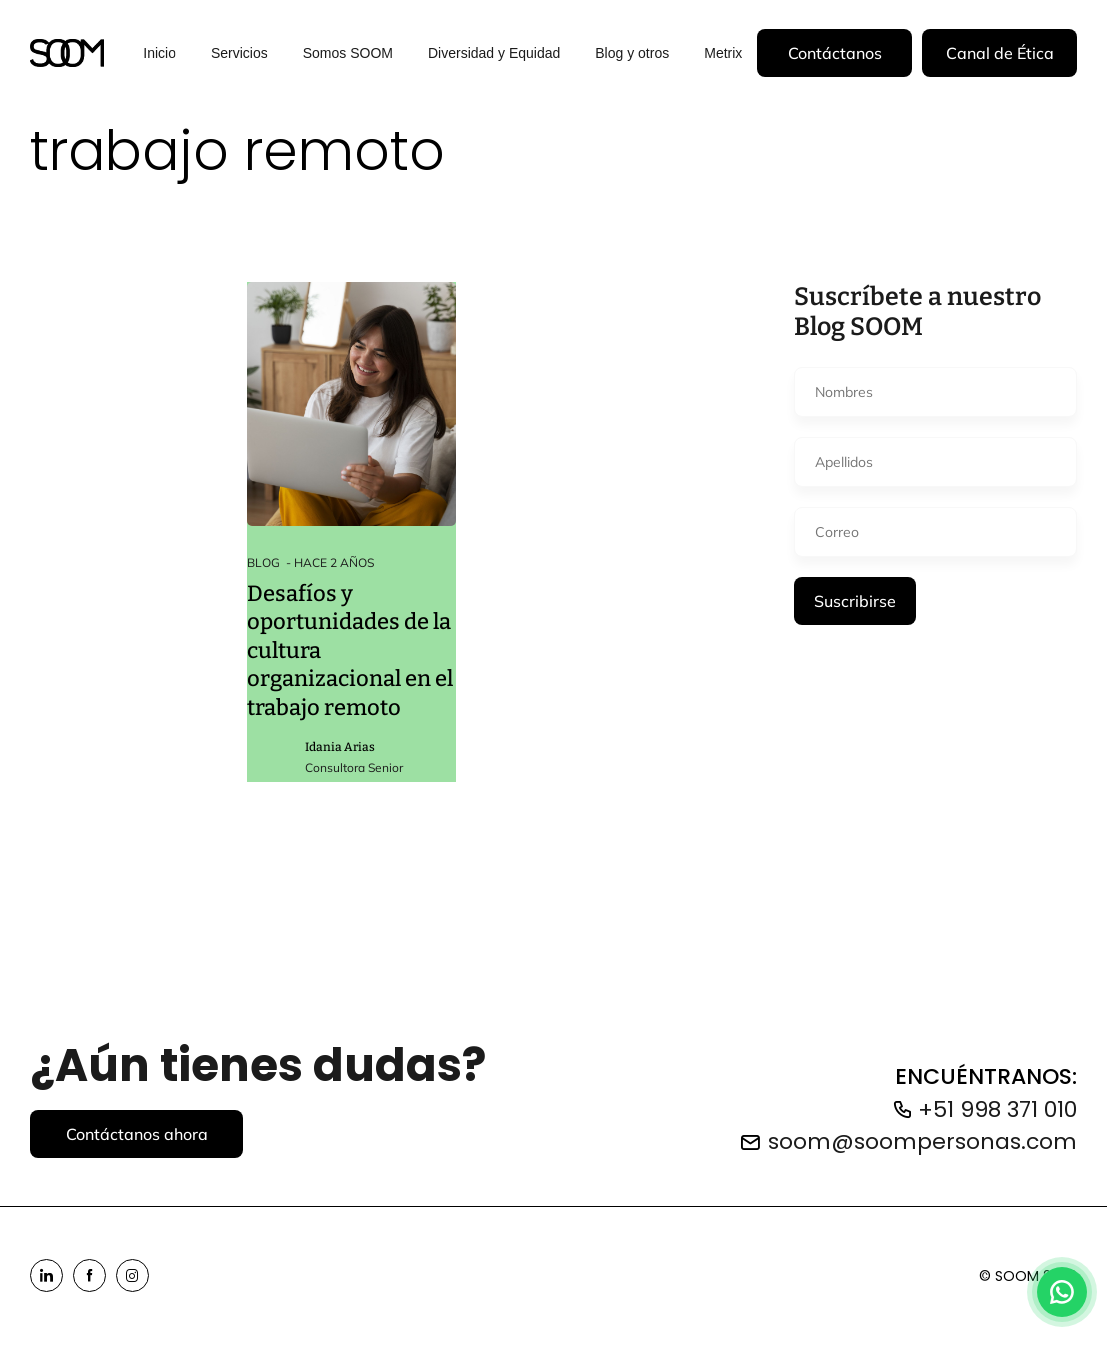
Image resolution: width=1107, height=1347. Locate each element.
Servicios (239, 52)
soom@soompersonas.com (922, 1141)
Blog (263, 563)
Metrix (723, 52)
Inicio (159, 52)
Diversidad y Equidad (494, 52)
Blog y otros (632, 52)
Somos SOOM (348, 52)
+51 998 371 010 (997, 1109)
